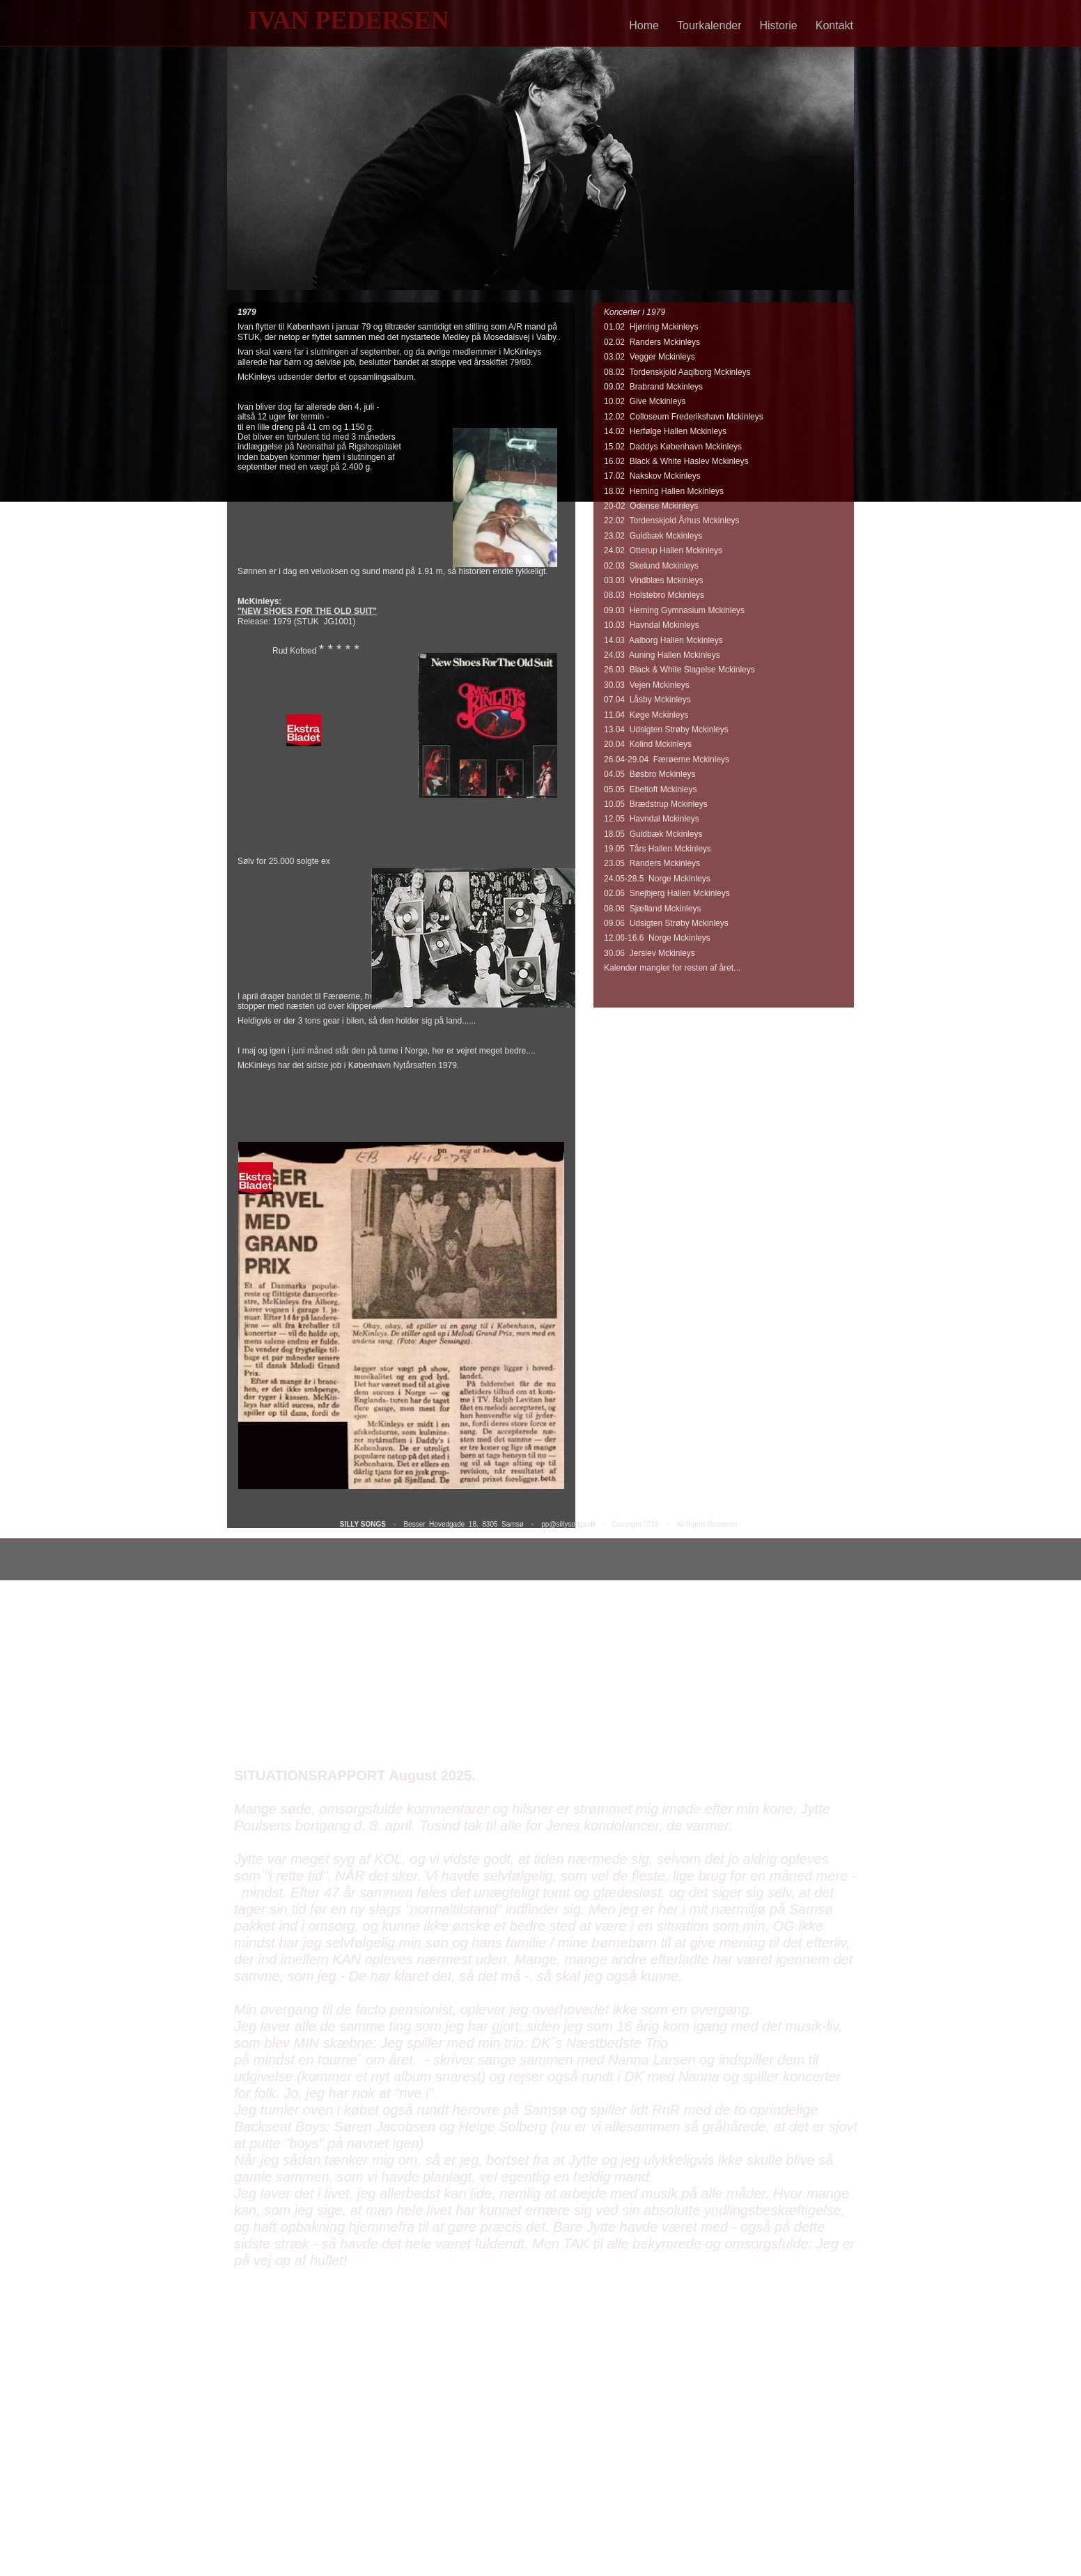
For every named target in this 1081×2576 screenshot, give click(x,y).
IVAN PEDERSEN (348, 20)
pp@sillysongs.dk (568, 1524)
